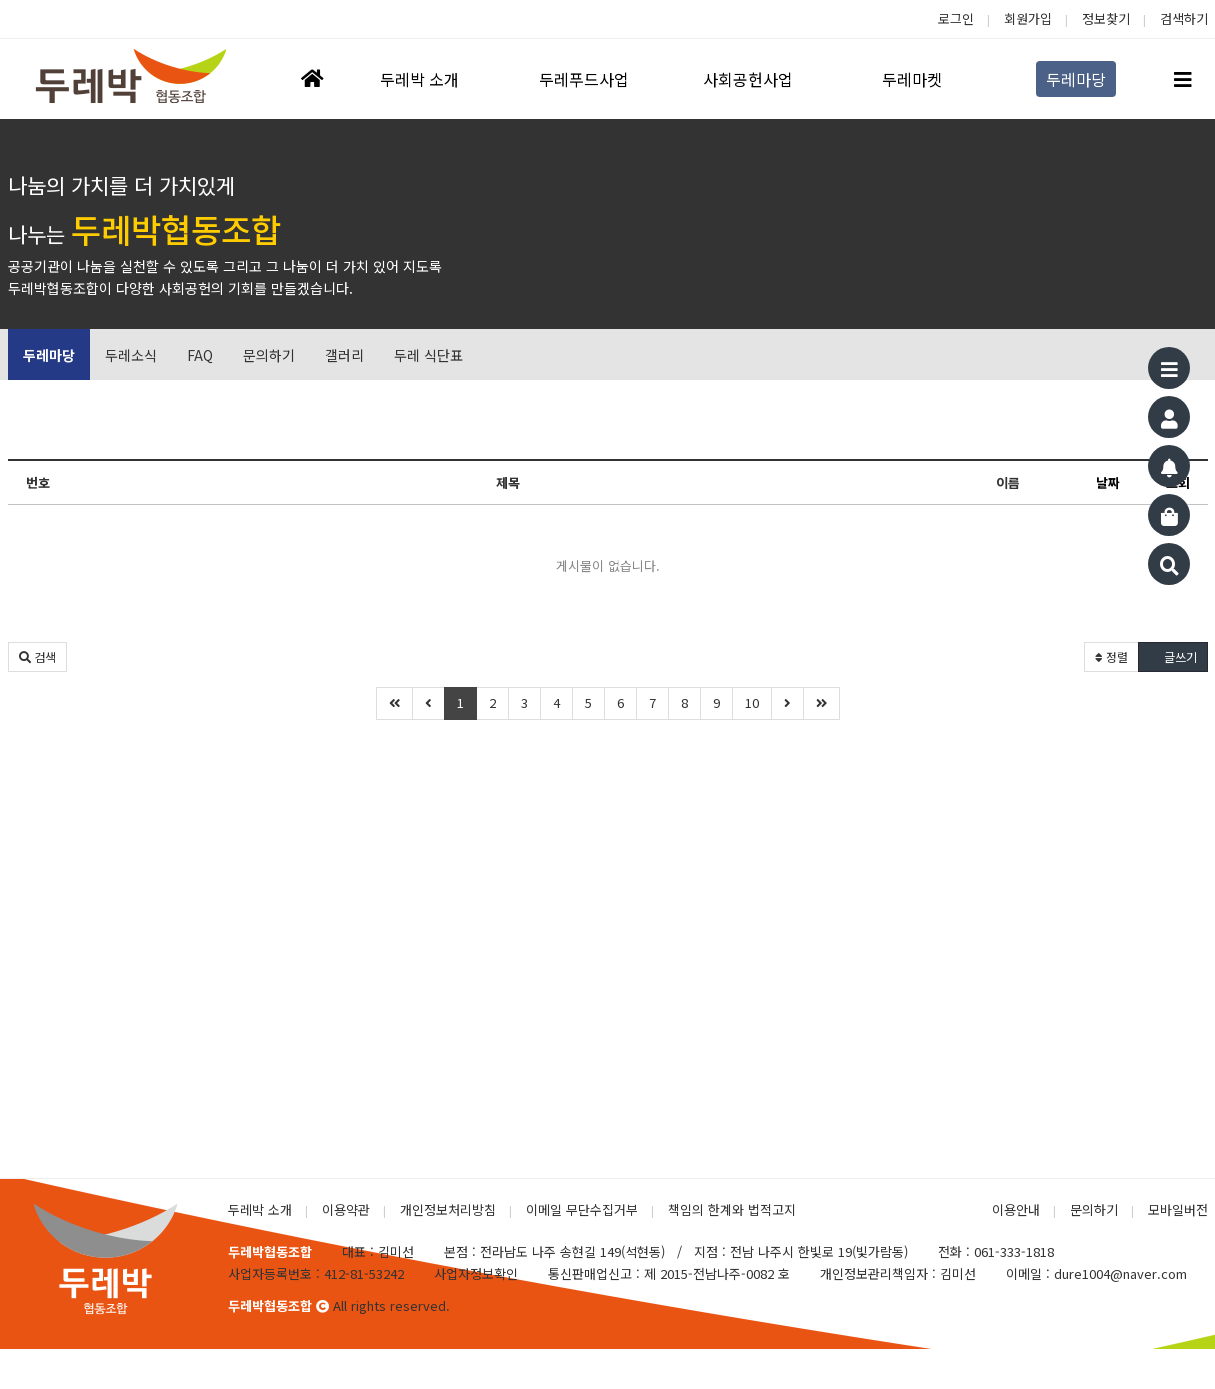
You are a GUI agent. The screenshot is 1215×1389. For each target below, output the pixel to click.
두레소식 (131, 355)
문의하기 (269, 355)
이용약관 (346, 1209)
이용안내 (1016, 1209)
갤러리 (344, 355)
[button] (37, 657)
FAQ (200, 355)
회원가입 (1028, 18)
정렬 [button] (1111, 656)
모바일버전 (1178, 1209)
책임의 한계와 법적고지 (732, 1209)
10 (752, 702)
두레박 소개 (260, 1209)
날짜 (1108, 482)
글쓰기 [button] (1173, 656)
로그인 (956, 18)
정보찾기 (1106, 18)
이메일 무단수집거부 (582, 1209)
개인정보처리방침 (448, 1209)
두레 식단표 (428, 355)
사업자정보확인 (476, 1273)
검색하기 (1184, 18)
